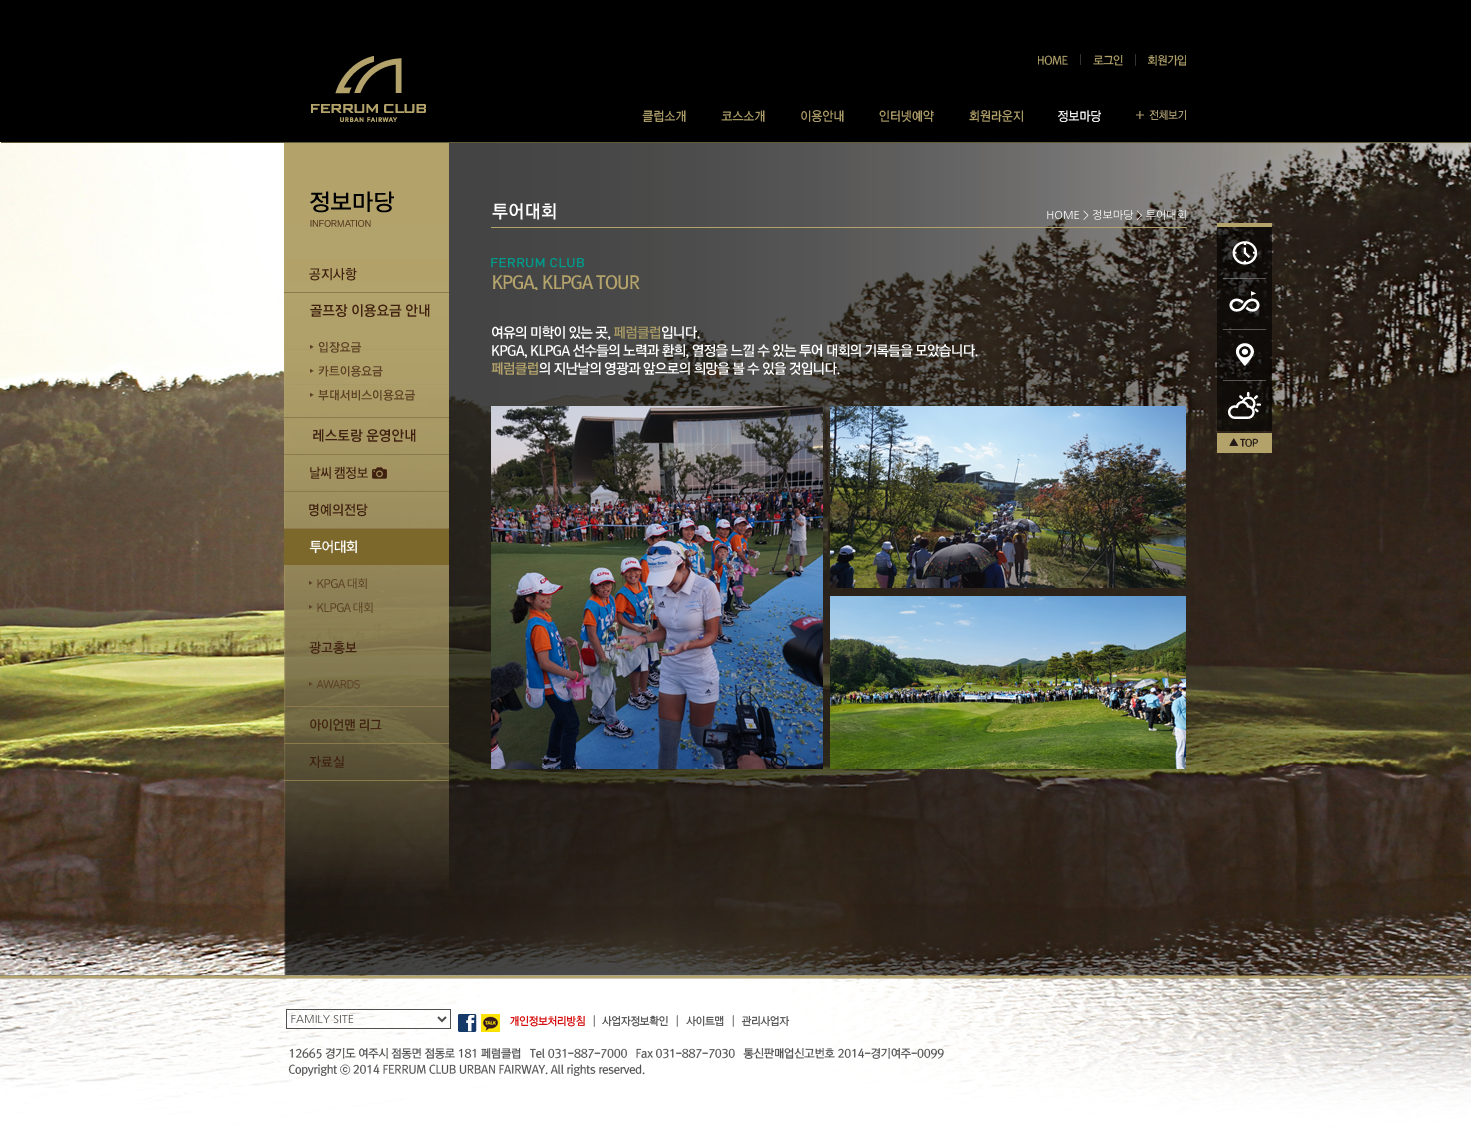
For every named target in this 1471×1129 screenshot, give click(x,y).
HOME (1063, 215)
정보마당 (1112, 215)
